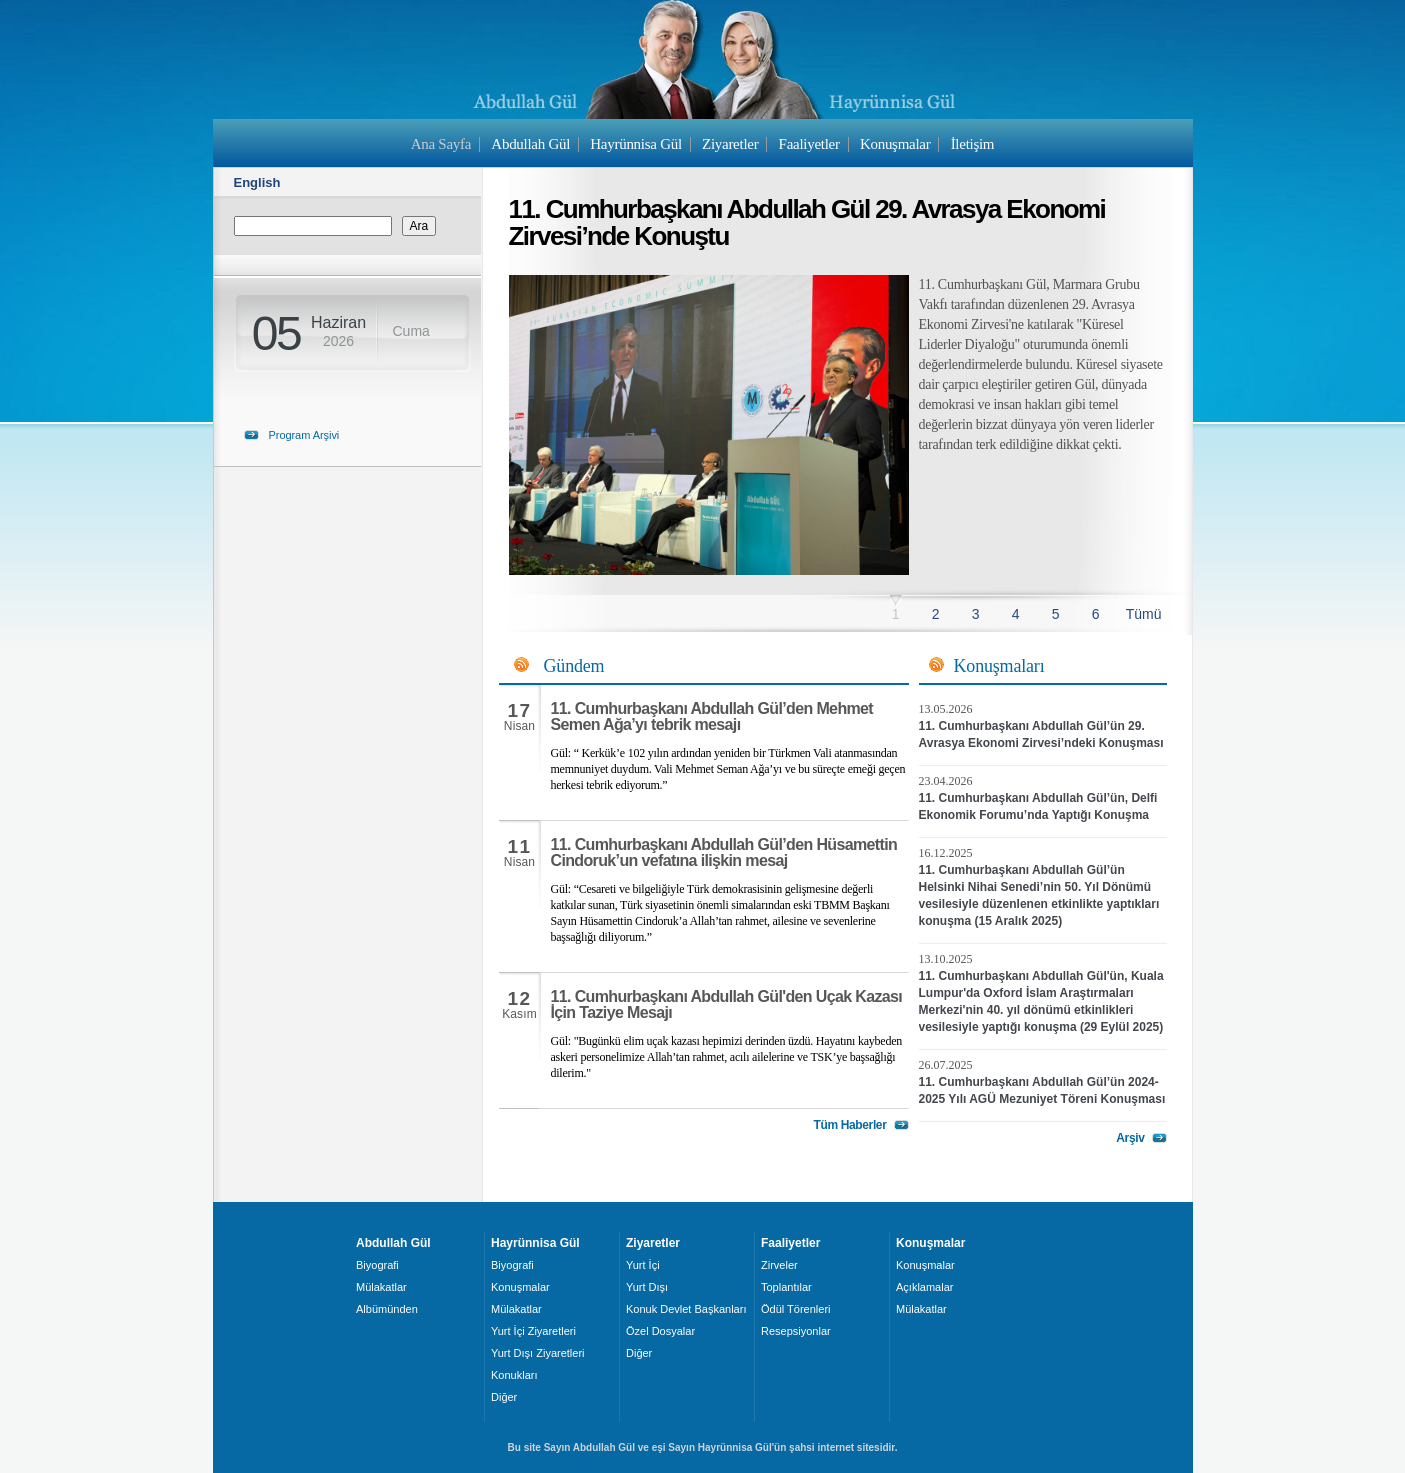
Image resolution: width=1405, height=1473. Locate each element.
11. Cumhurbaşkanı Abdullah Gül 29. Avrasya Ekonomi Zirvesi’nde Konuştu (807, 222)
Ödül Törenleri (796, 1309)
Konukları (514, 1375)
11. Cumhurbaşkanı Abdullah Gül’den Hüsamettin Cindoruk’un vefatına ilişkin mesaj (724, 852)
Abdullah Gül (530, 144)
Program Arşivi (304, 435)
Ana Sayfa (441, 144)
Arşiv (1130, 1138)
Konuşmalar (895, 144)
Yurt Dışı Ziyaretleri (538, 1353)
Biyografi (377, 1265)
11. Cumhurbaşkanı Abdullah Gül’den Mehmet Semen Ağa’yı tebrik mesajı (712, 716)
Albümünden (387, 1309)
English (257, 182)
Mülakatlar (381, 1287)
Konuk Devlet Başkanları (686, 1309)
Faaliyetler (809, 144)
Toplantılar (786, 1287)
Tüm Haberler (849, 1125)
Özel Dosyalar (660, 1331)
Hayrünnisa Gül (635, 144)
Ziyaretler (730, 144)
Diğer (504, 1397)
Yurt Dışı (647, 1287)
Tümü (1144, 614)
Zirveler (779, 1265)
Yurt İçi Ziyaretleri (533, 1331)
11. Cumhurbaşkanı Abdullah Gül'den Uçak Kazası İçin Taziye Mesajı (727, 1004)
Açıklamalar (924, 1287)
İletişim (973, 144)
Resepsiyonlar (796, 1331)
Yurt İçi (643, 1265)
